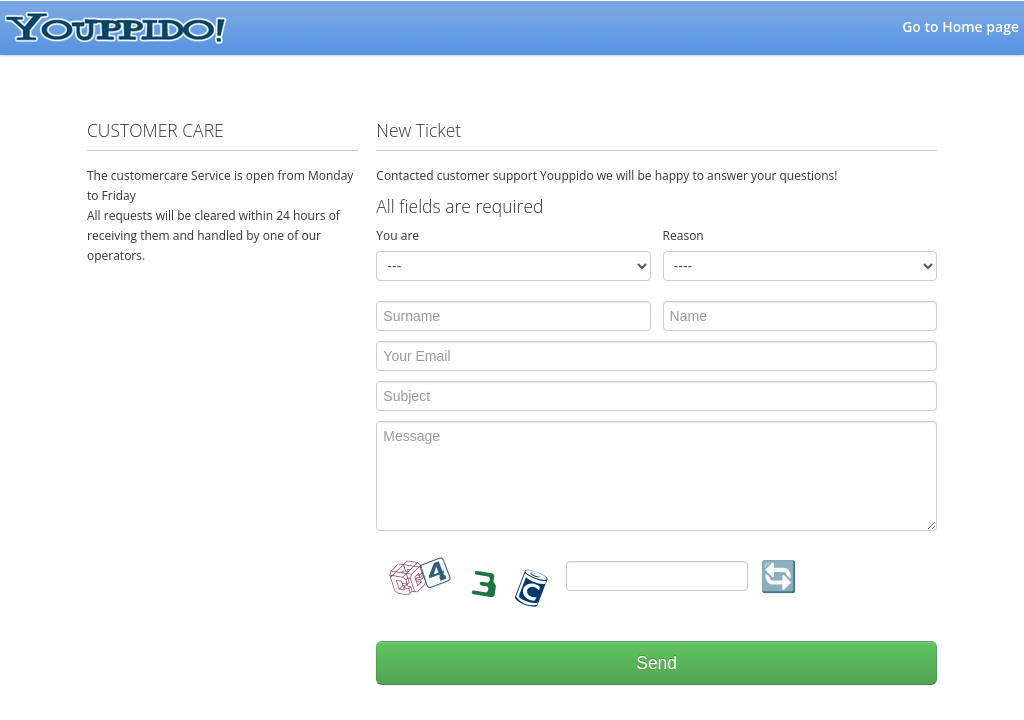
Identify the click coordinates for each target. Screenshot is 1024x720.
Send (656, 663)
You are (397, 235)
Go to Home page (960, 26)
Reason (683, 235)
